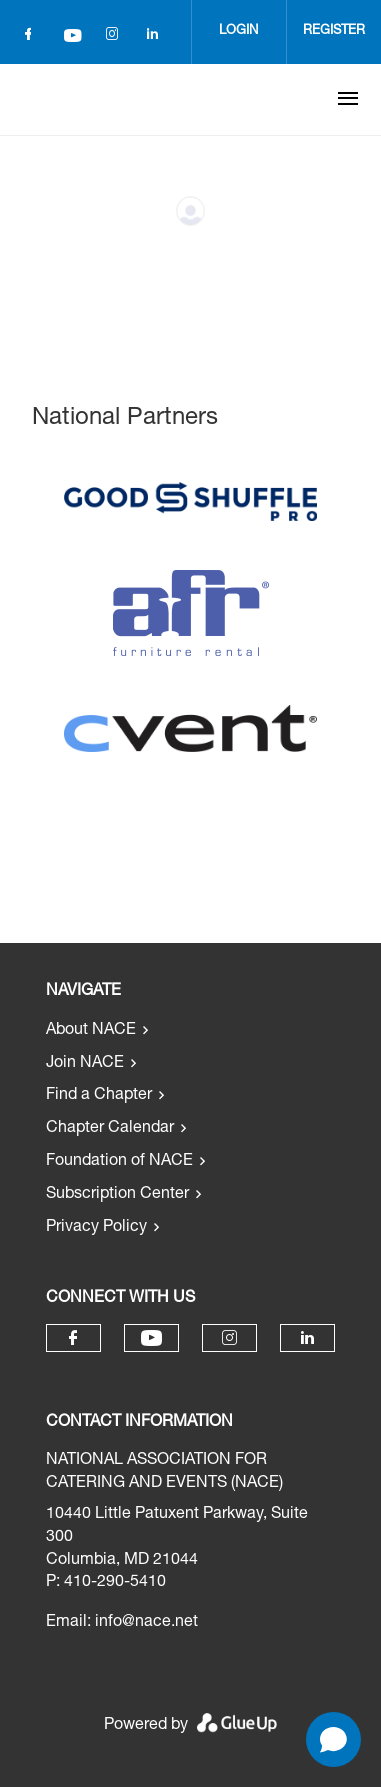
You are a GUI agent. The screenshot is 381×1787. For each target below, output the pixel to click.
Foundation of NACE (119, 1162)
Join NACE (85, 1064)
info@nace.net (146, 1623)
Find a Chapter (99, 1096)
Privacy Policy (96, 1228)
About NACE (91, 1031)
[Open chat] (333, 1739)
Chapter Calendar (110, 1129)
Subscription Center (117, 1195)
